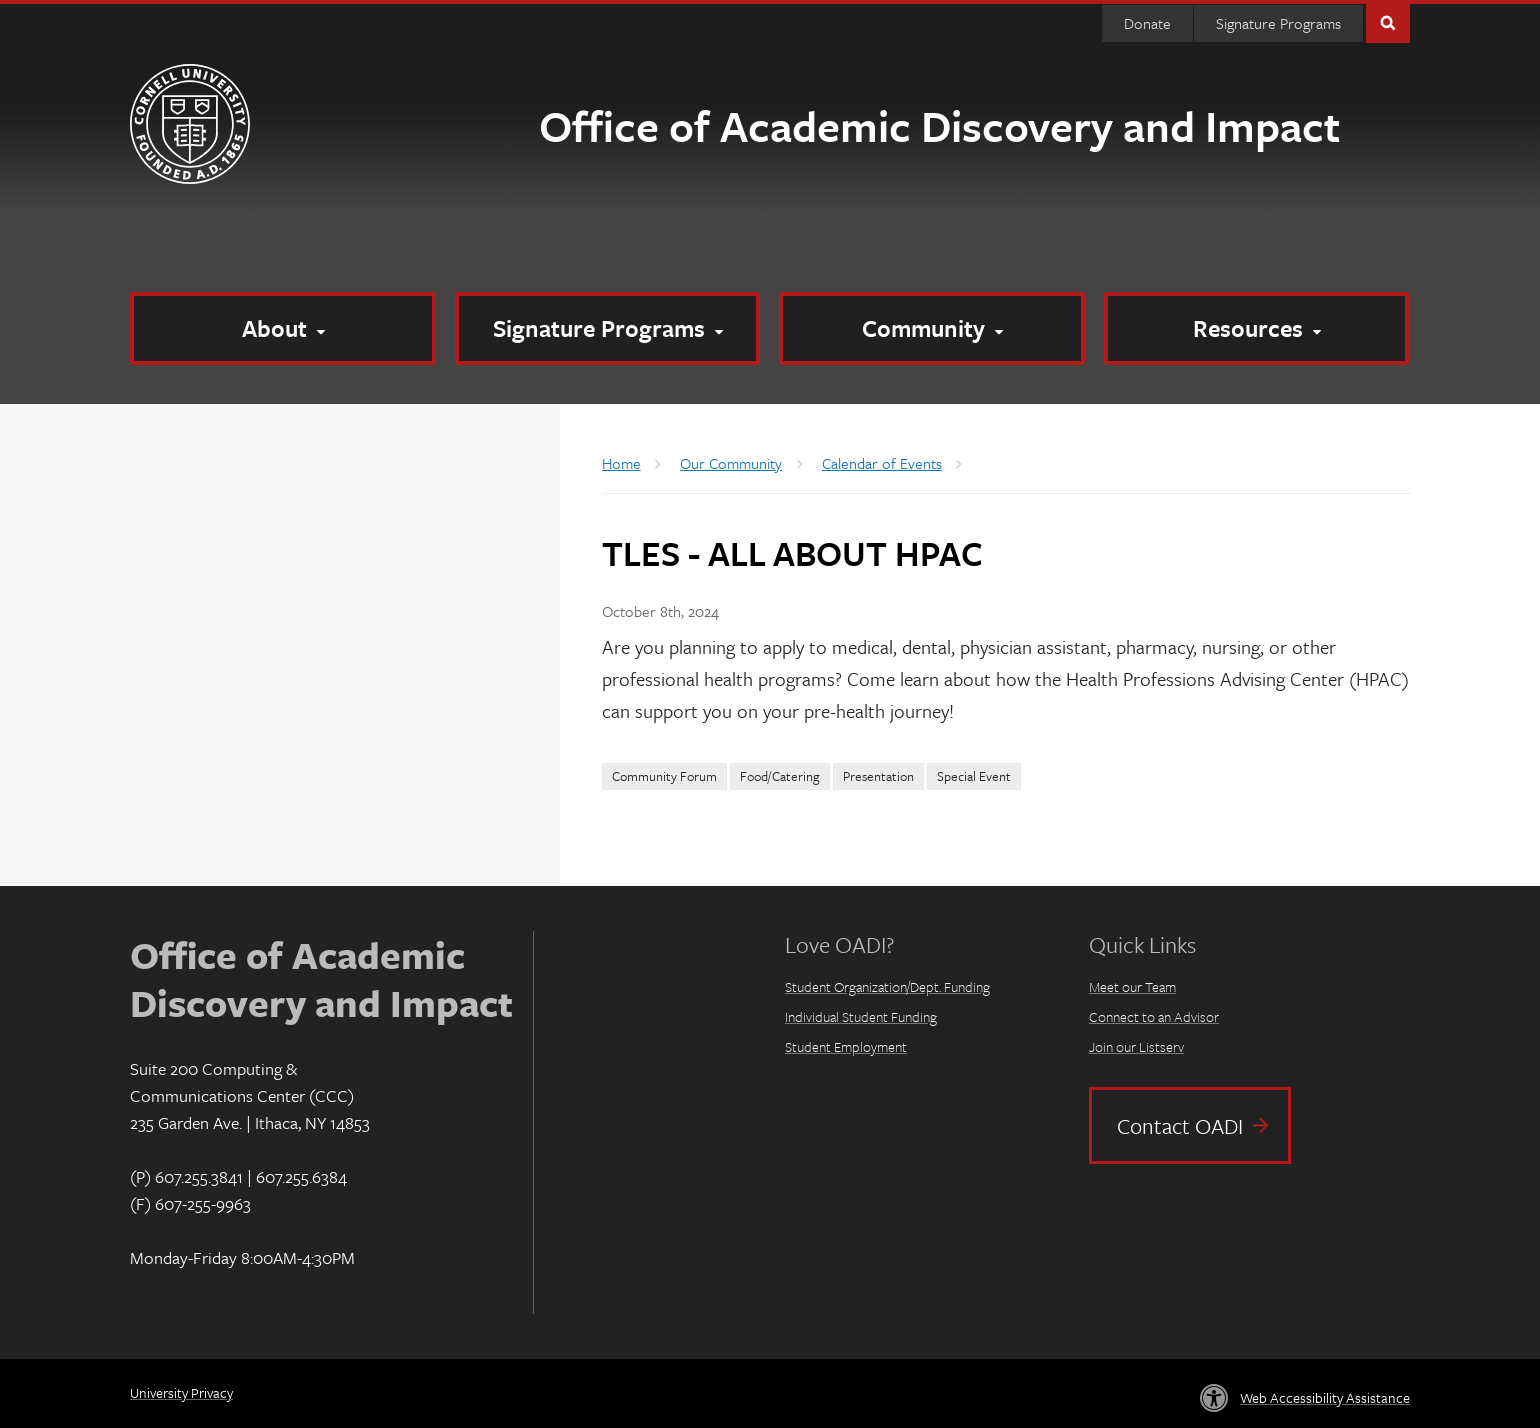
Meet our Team (1132, 986)
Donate (1147, 23)
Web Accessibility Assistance (1325, 1397)
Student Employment (846, 1046)
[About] (283, 328)
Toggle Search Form (1388, 21)
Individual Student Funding (861, 1016)
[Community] (932, 328)
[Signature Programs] (608, 328)
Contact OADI (1180, 1125)
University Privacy (181, 1392)
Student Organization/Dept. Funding (887, 986)
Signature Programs (1278, 23)
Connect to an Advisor (1154, 1016)
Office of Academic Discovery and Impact (939, 125)
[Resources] (1257, 328)
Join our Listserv (1136, 1046)
